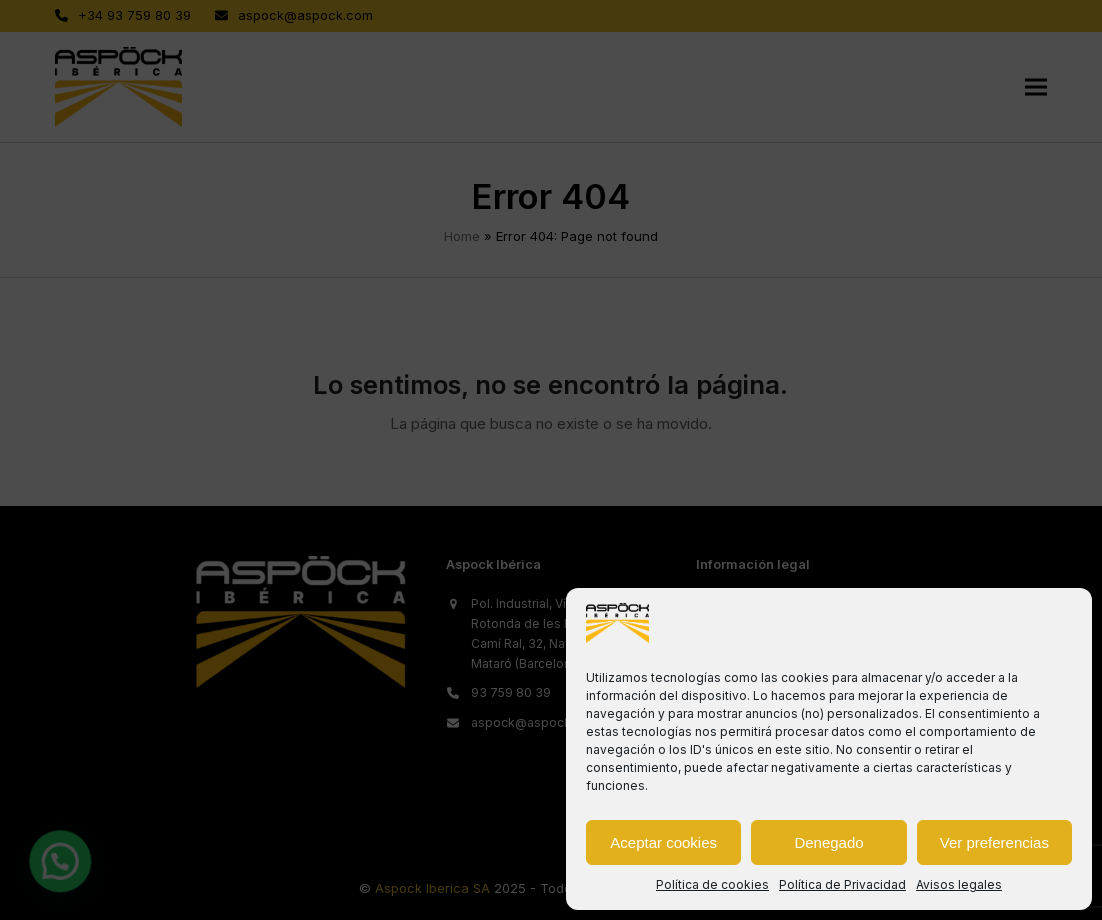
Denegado (828, 842)
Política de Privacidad (842, 884)
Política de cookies (712, 884)
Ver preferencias (994, 842)
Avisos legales (959, 884)
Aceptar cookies (663, 842)
